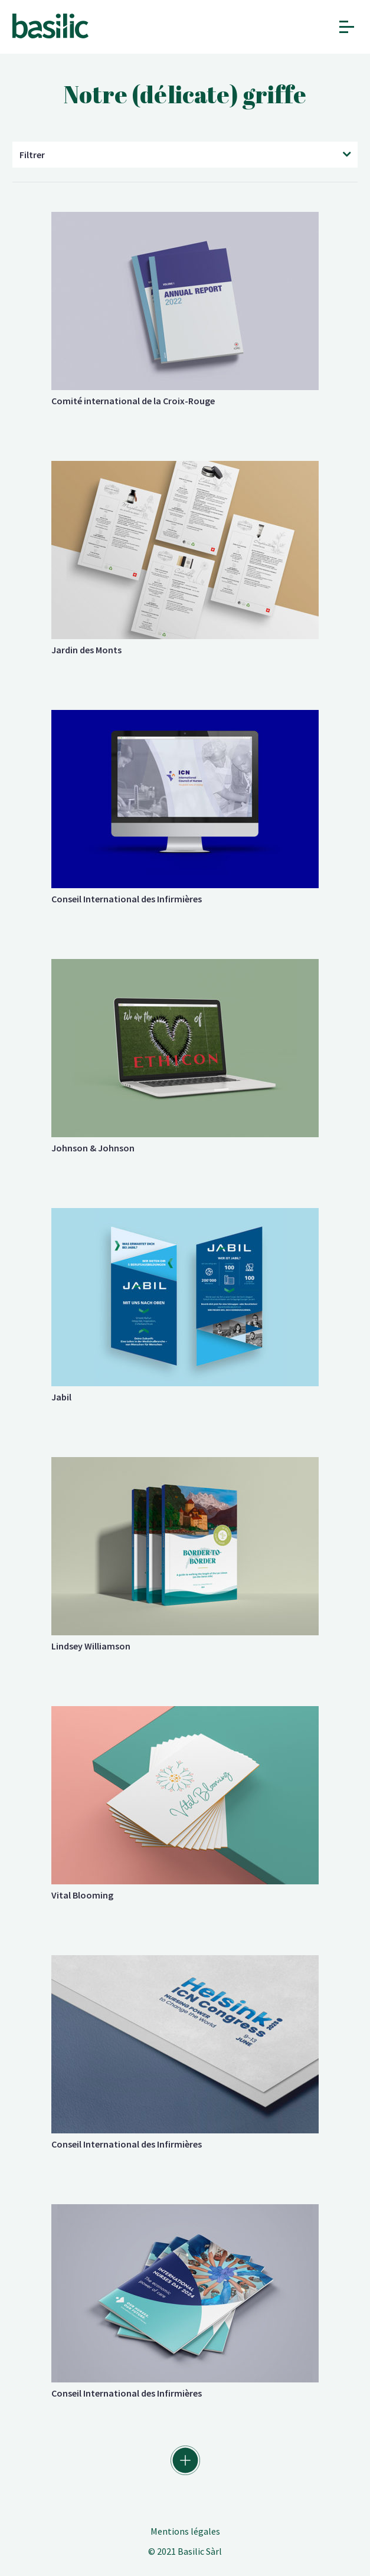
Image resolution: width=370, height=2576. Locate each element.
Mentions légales (185, 2531)
